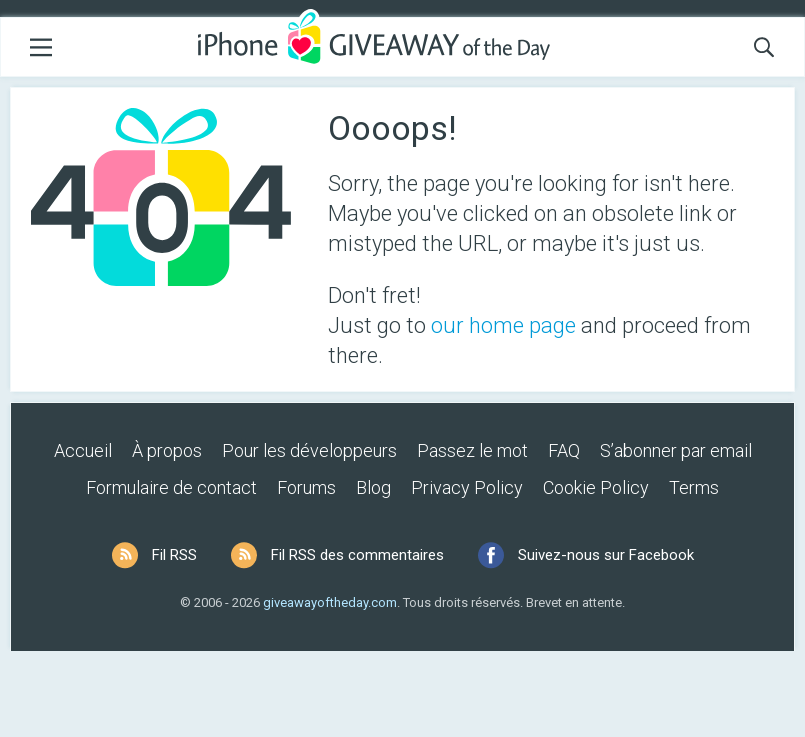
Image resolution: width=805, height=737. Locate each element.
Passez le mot (472, 450)
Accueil (83, 450)
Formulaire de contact (171, 487)
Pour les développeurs (309, 450)
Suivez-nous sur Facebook (606, 555)
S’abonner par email (676, 450)
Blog (373, 487)
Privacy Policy (467, 487)
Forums (306, 487)
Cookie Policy (596, 487)
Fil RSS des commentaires (357, 555)
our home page (503, 325)
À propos (167, 450)
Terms (694, 487)
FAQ (564, 450)
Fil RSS (174, 555)
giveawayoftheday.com (330, 602)
